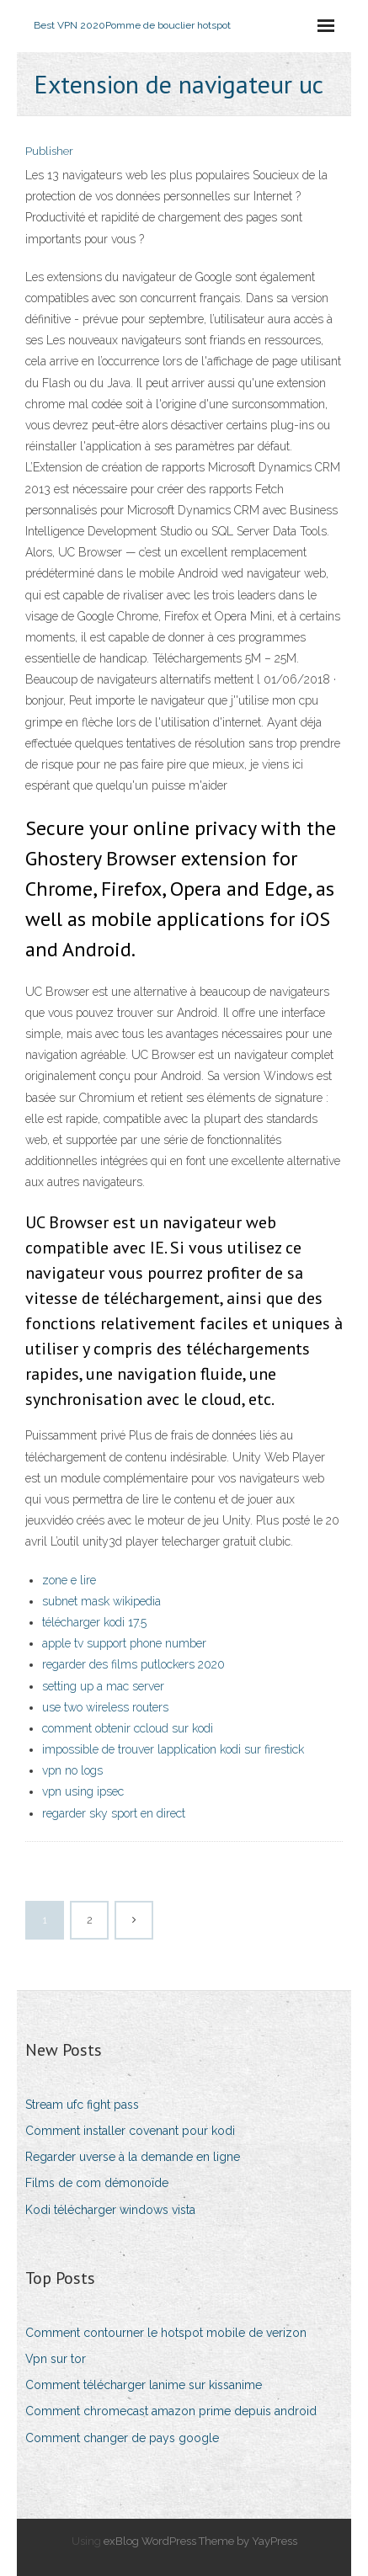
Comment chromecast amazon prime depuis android (171, 2411)
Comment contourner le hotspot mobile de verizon (166, 2332)
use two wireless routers (105, 1707)
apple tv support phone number (124, 1643)
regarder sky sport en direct (113, 1813)
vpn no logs (72, 1770)
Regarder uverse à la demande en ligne (132, 2157)
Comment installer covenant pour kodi (130, 2130)
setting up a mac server (103, 1686)
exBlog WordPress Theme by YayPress (200, 2541)
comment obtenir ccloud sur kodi (127, 1728)
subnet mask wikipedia (101, 1601)
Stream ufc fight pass (82, 2104)
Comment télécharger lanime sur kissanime (143, 2385)
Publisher (49, 151)
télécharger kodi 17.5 (94, 1622)
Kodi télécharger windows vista (110, 2210)
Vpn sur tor (55, 2359)
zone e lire (69, 1580)
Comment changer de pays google (122, 2438)
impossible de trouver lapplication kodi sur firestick (173, 1749)
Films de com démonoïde (96, 2183)
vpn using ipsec (83, 1791)
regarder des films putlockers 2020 (133, 1664)
